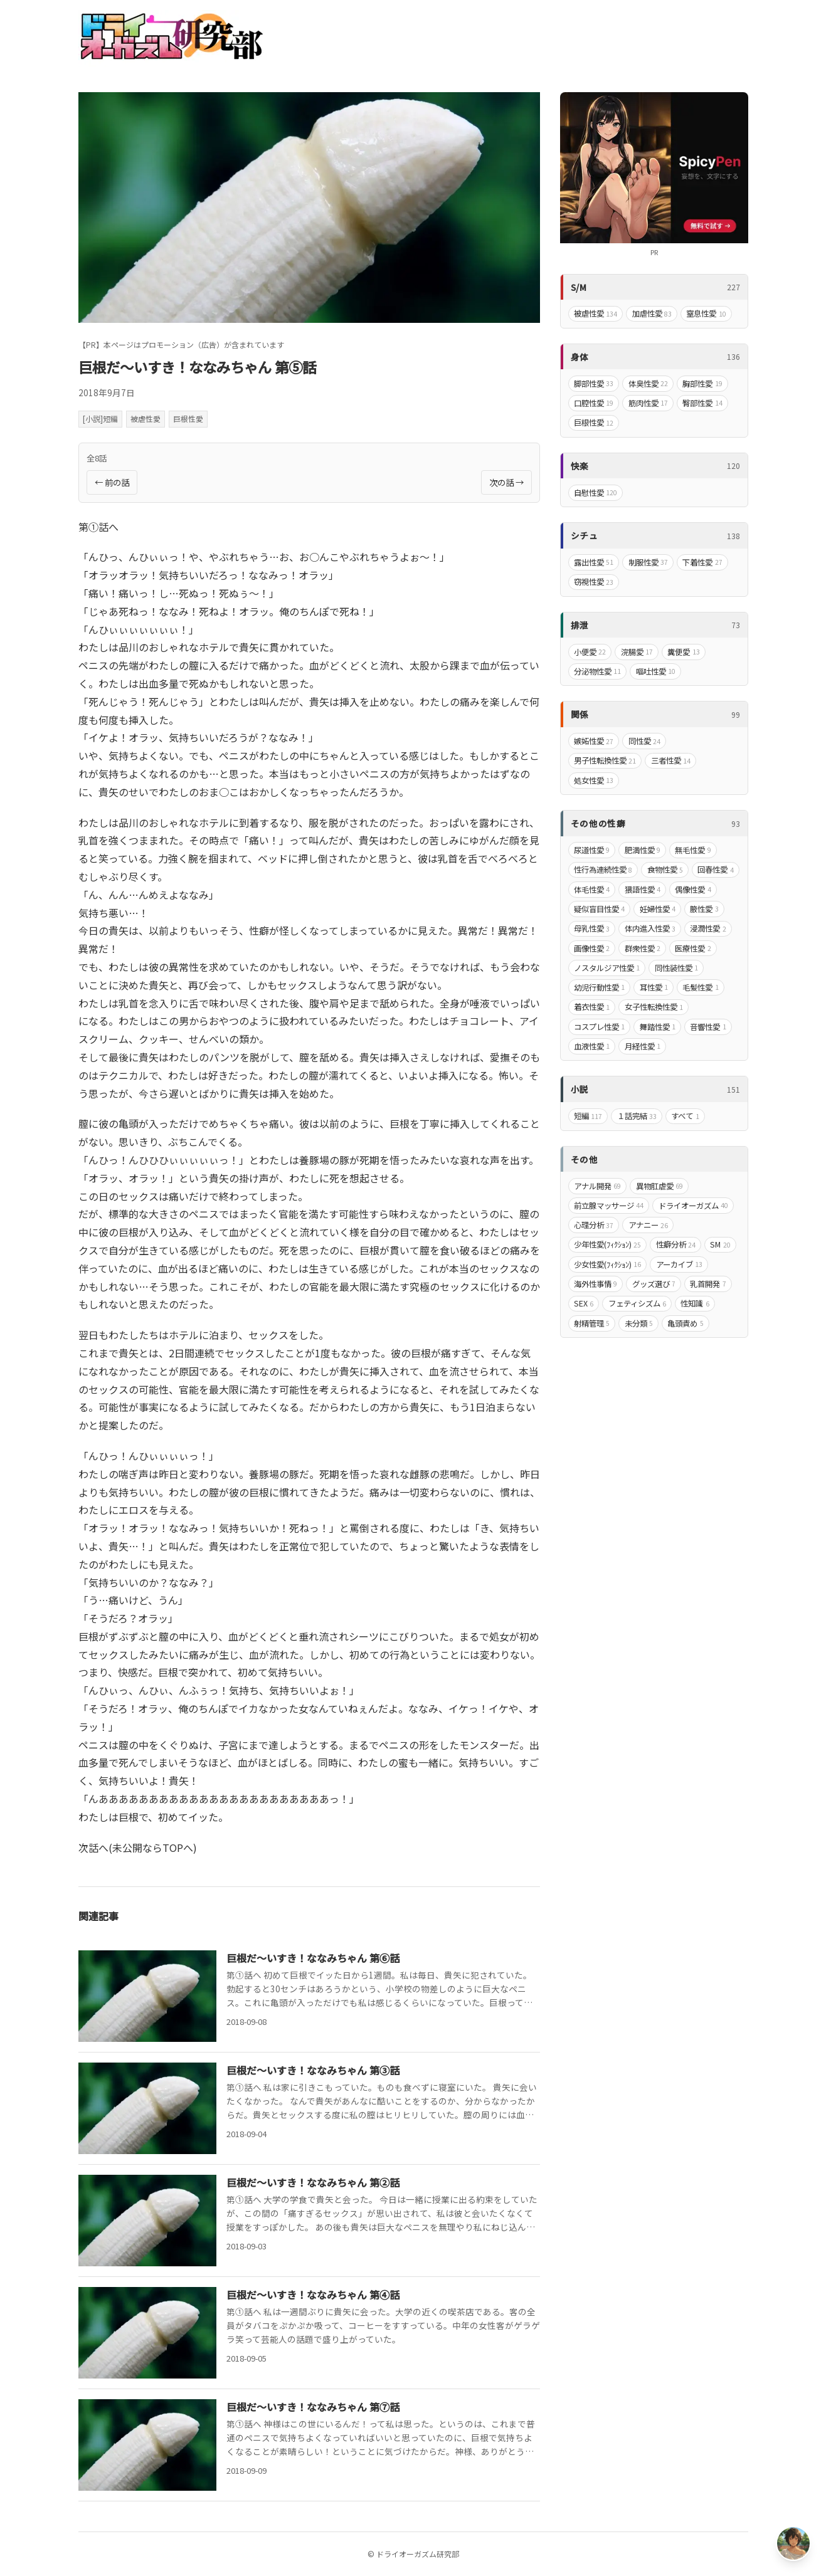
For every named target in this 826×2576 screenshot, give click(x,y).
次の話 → (506, 482)
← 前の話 (112, 482)
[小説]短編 (100, 418)
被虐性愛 (145, 418)
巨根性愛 (188, 418)
